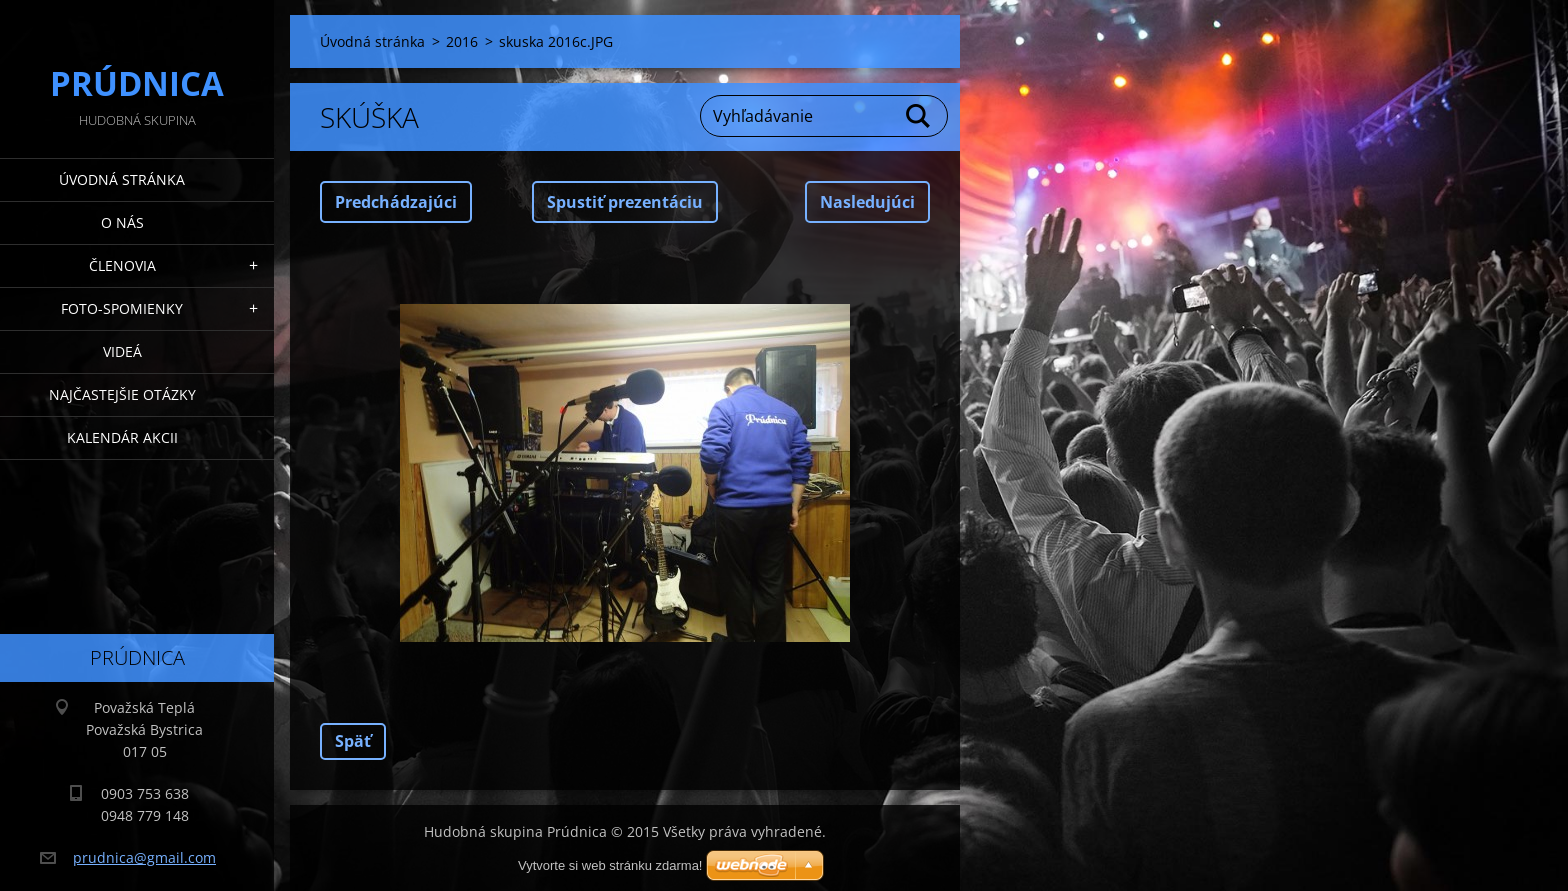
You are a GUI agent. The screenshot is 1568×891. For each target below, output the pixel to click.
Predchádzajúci (396, 202)
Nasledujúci (867, 202)
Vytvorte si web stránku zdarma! (610, 865)
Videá (122, 351)
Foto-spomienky (122, 308)
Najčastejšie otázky (122, 394)
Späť (353, 741)
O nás (122, 222)
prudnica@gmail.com (144, 857)
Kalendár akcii (122, 437)
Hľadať (919, 116)
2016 (462, 41)
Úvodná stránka (122, 179)
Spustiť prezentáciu (625, 202)
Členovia (122, 265)
